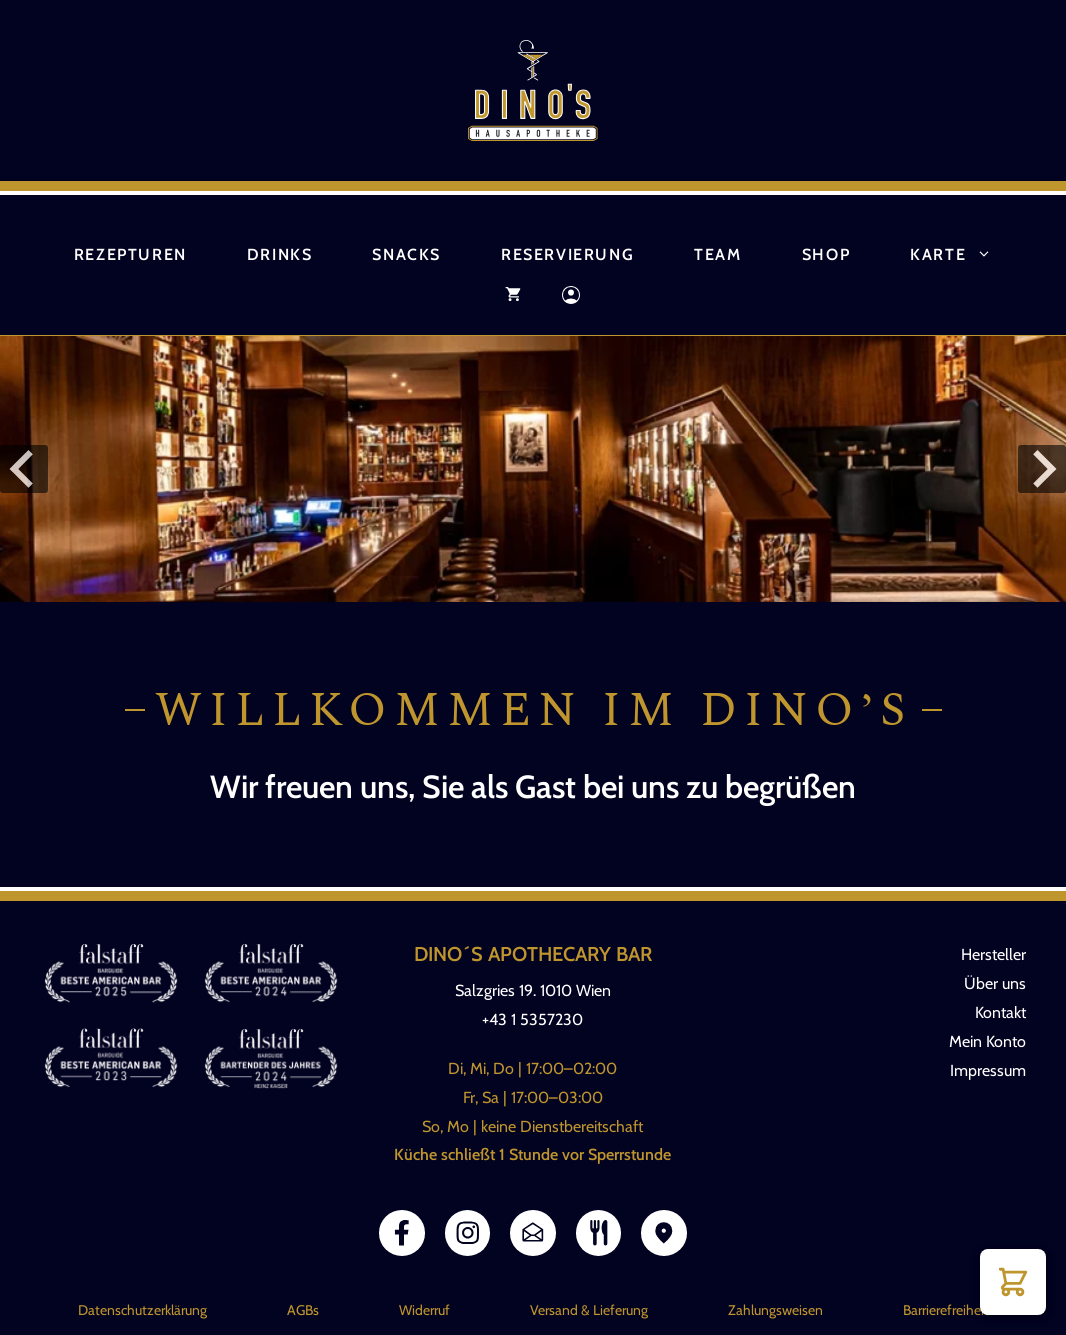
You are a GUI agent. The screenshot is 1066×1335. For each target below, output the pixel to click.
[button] (1013, 1282)
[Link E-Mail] (533, 1233)
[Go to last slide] (24, 469)
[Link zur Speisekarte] (599, 1233)
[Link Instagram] (468, 1233)
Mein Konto (987, 1041)
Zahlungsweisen (775, 1310)
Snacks (406, 254)
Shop (826, 254)
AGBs (303, 1310)
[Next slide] (1042, 469)
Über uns (995, 983)
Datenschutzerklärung (142, 1310)
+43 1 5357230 (532, 1019)
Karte (966, 255)
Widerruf (424, 1310)
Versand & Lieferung (589, 1310)
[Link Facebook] (402, 1233)
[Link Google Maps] (664, 1233)
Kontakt (1000, 1012)
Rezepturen (130, 254)
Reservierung (567, 254)
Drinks (280, 254)
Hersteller (993, 954)
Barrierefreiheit (946, 1310)
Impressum (988, 1070)
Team (717, 254)
